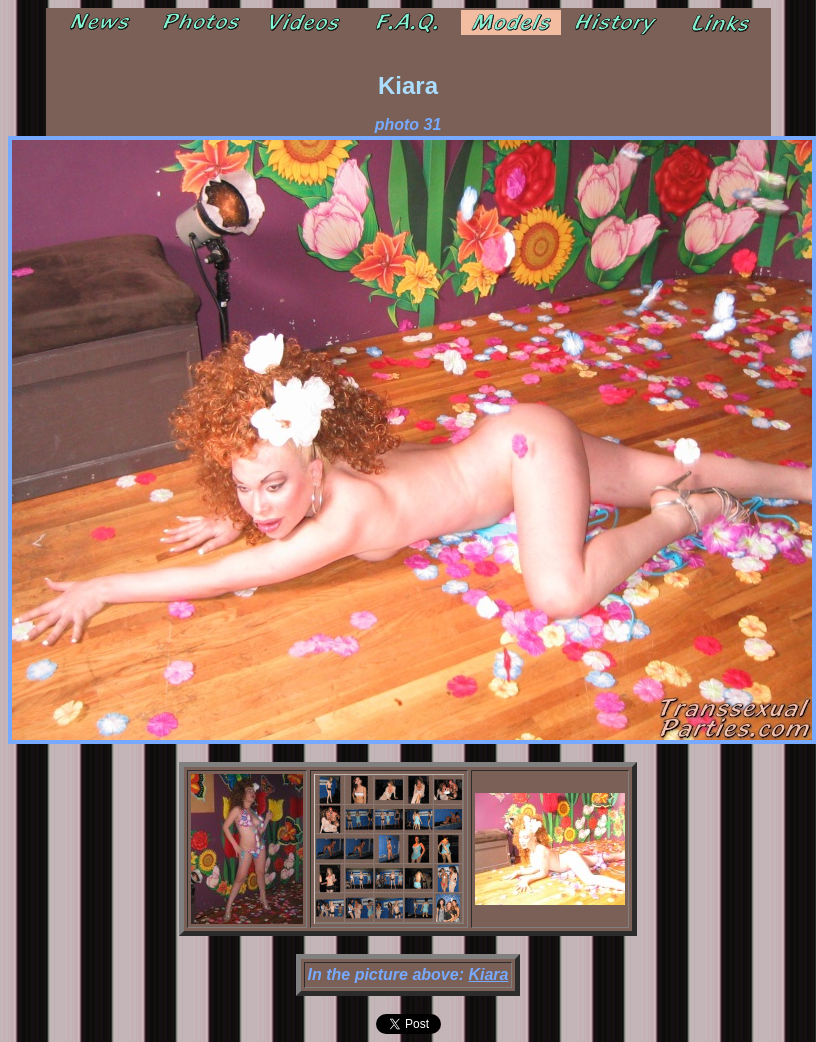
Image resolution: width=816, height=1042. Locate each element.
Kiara (488, 974)
